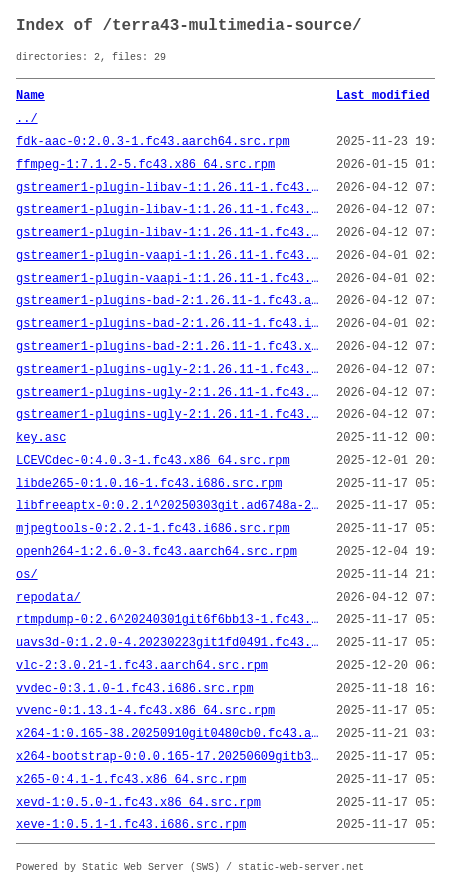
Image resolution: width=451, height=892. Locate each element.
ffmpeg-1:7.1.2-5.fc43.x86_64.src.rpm (145, 165)
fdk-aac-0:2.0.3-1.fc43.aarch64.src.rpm (153, 142)
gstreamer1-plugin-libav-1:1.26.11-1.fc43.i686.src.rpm (168, 210)
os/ (27, 575)
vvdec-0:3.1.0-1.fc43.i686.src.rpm (135, 689)
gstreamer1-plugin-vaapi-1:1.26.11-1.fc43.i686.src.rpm (168, 279)
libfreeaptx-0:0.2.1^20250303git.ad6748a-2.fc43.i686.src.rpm (168, 506)
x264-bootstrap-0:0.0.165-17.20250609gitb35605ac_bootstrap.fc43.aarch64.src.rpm (168, 757)
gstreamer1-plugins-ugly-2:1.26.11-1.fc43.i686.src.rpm (168, 393)
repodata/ (48, 598)
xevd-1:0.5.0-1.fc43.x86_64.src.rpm (138, 803)
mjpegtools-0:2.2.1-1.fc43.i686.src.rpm (153, 529)
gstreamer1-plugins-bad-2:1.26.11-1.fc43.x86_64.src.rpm (168, 347)
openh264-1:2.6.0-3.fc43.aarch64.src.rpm (156, 552)
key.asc (41, 438)
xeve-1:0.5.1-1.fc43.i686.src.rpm (131, 825)
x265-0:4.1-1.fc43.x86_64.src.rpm (131, 780)
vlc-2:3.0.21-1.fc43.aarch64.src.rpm (142, 666)
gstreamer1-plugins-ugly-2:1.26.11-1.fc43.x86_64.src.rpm (168, 415)
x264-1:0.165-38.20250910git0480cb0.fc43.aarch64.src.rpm (168, 734)
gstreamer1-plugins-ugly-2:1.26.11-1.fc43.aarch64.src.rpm (168, 370)
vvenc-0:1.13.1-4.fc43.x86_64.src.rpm (145, 711)
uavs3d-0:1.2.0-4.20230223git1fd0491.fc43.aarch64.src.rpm (168, 643)
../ (27, 119)
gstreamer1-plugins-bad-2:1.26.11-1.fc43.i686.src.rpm (168, 324)
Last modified (383, 96)
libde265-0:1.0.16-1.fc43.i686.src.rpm (149, 484)
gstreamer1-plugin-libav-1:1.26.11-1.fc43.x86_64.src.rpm (168, 233)
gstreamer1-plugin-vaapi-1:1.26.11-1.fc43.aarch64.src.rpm (168, 256)
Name (30, 96)
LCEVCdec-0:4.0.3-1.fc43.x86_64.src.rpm (153, 461)
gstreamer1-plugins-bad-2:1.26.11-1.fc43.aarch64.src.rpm (168, 301)
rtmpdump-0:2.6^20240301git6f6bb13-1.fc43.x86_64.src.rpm (168, 620)
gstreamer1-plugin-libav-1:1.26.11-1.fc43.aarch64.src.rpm (168, 188)
